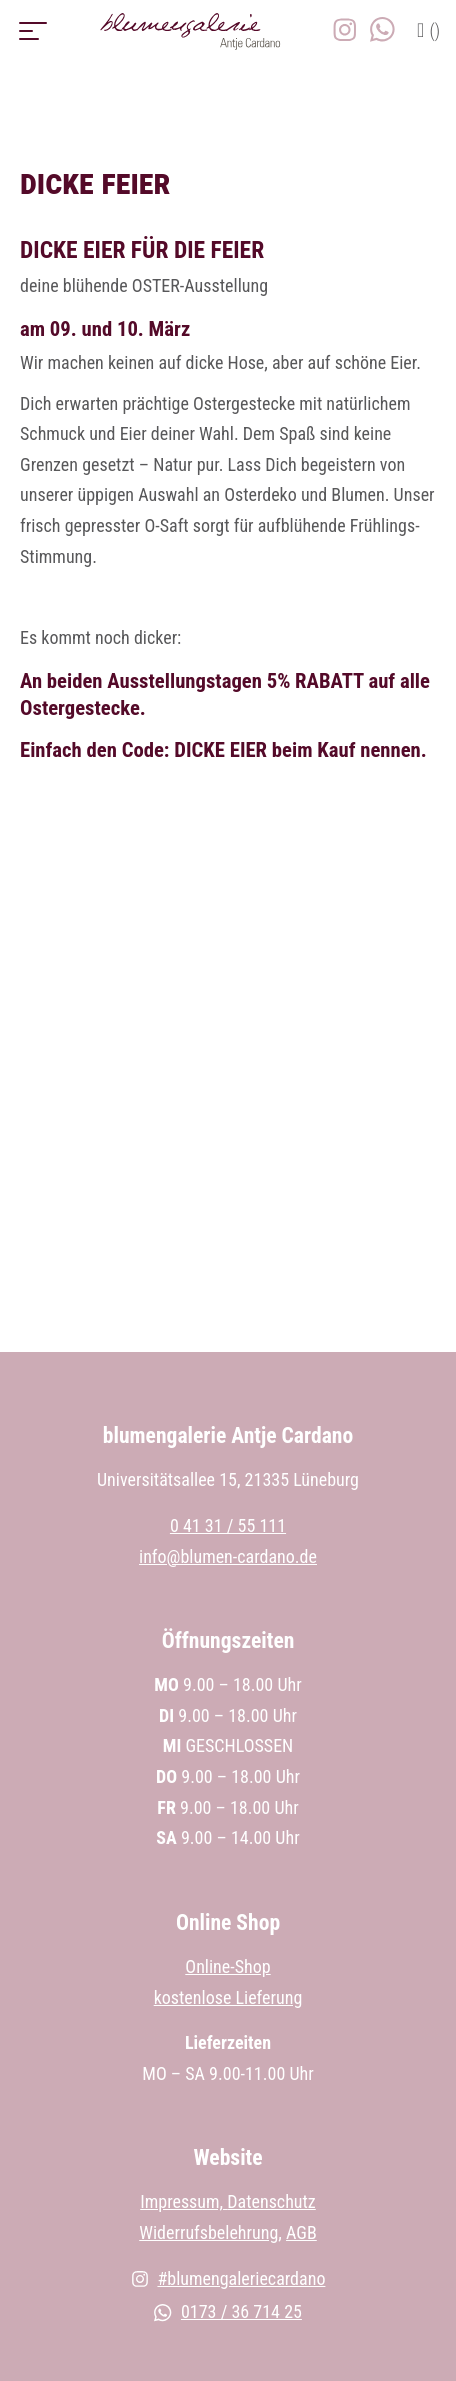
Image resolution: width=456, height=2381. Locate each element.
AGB (301, 2232)
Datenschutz (271, 2201)
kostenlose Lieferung (228, 1997)
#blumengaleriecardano (228, 2278)
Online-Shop (227, 1966)
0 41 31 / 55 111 (228, 1525)
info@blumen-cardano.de (228, 1556)
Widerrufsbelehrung (208, 2232)
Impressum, (183, 2201)
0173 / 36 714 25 (228, 2311)
